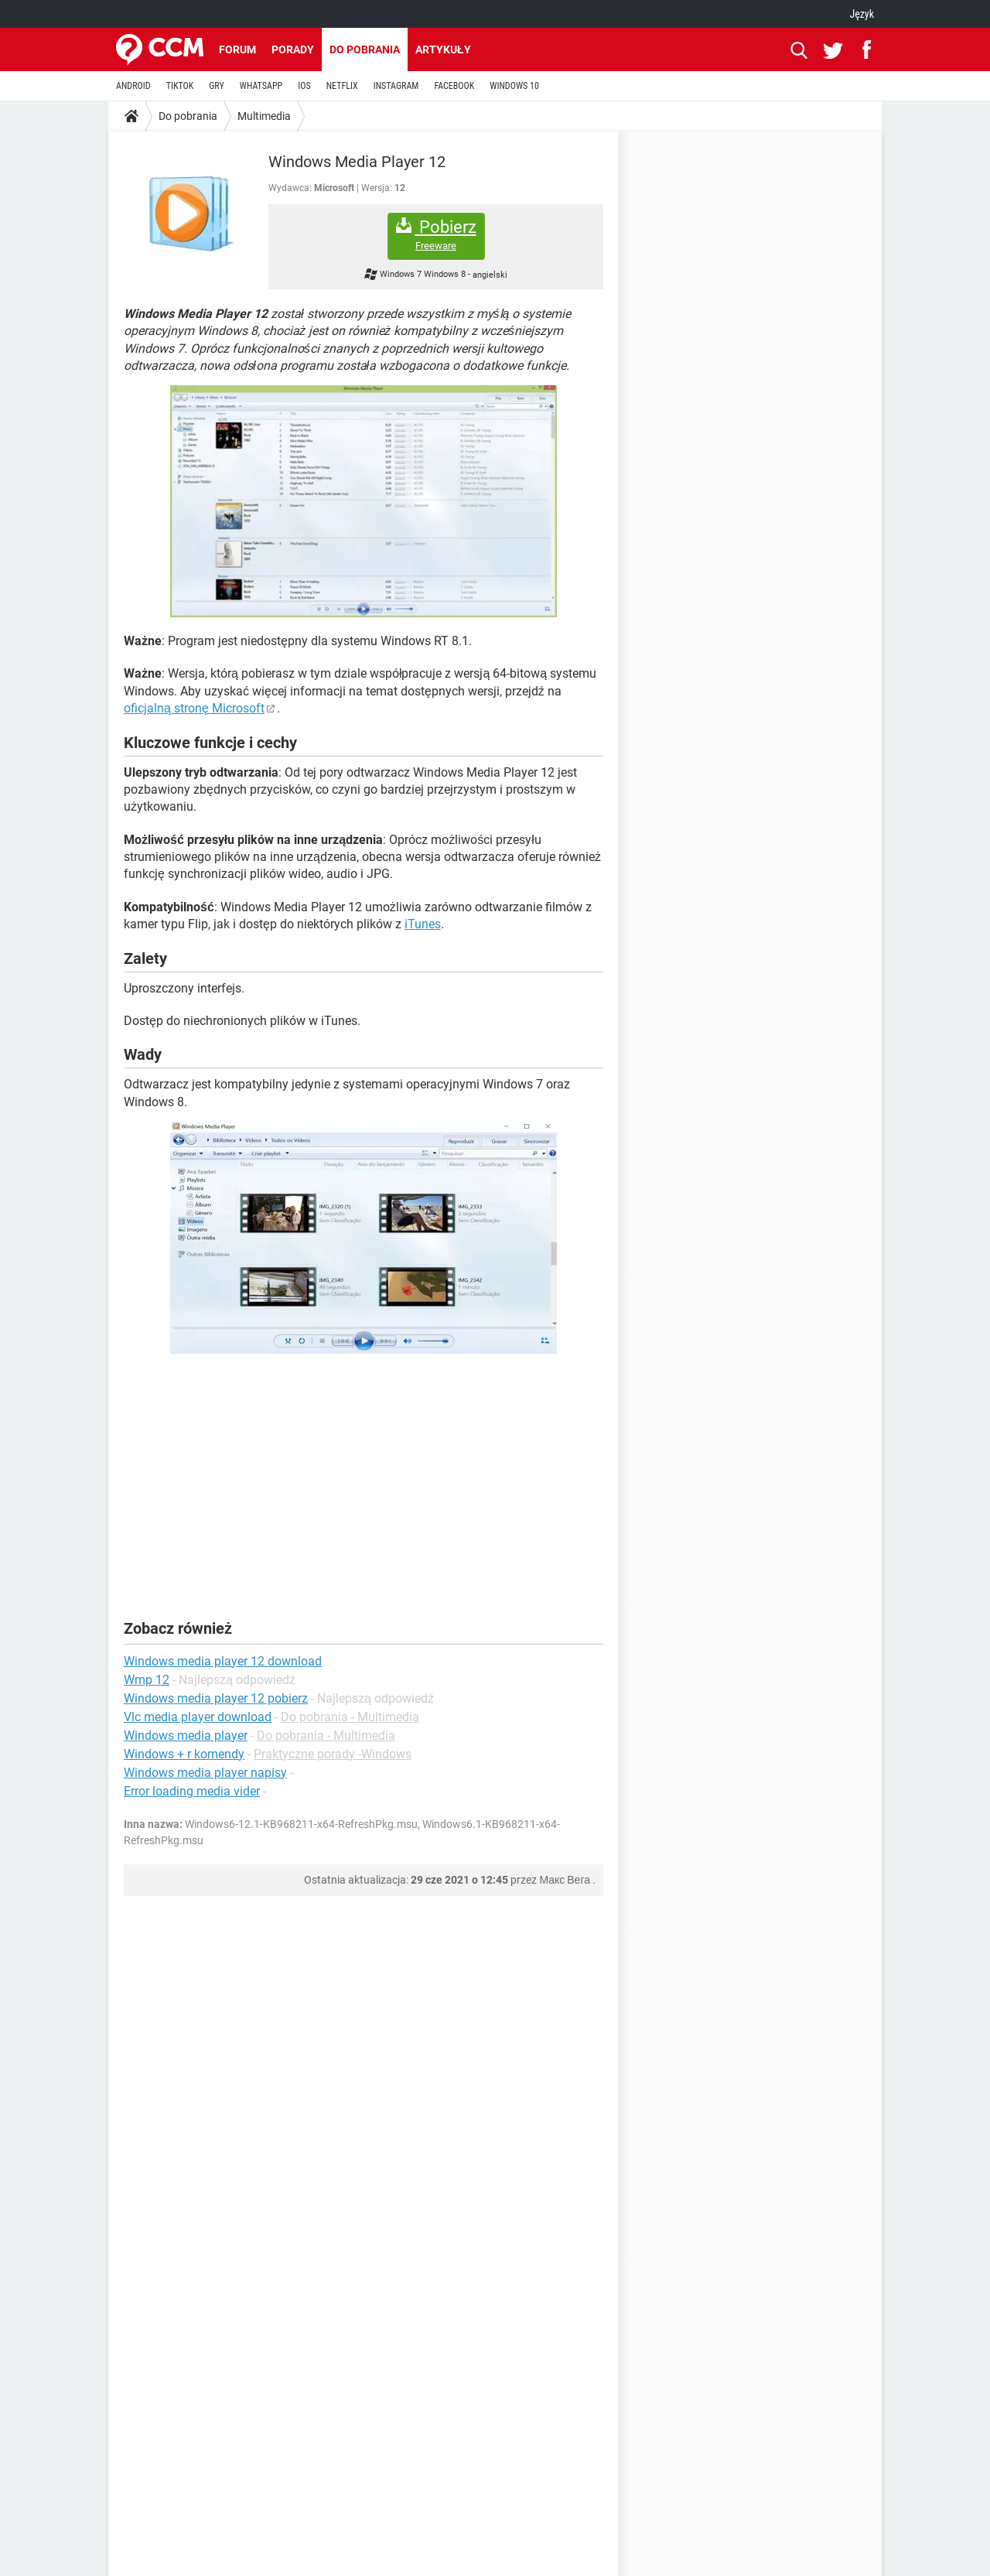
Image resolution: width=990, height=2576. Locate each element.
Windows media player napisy (205, 1772)
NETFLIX (342, 85)
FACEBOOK (454, 85)
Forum (237, 49)
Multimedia (264, 116)
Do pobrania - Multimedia (350, 1717)
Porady (292, 49)
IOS (304, 85)
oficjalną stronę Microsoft (194, 708)
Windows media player (186, 1735)
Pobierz (436, 234)
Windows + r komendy (184, 1754)
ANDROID (133, 85)
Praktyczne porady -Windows (332, 1754)
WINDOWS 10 (514, 85)
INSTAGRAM (396, 85)
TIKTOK (180, 85)
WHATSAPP (261, 85)
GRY (216, 85)
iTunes (423, 924)
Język (861, 14)
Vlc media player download (197, 1717)
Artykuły (443, 49)
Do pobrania (364, 49)
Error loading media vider (192, 1791)
